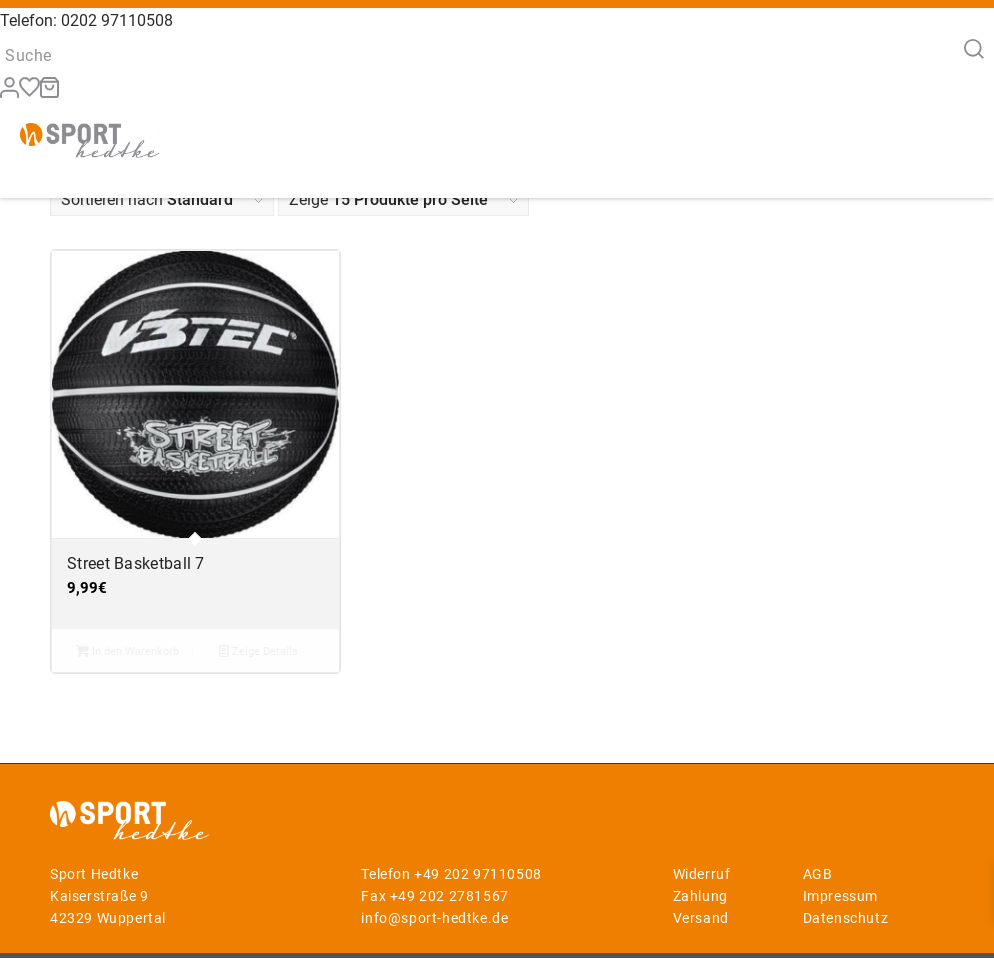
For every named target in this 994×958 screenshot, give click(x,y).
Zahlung (700, 896)
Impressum (840, 896)
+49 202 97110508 (478, 874)
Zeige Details (258, 651)
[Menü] (952, 150)
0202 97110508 (117, 20)
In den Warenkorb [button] (127, 651)
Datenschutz (846, 918)
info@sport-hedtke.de (434, 918)
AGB (818, 874)
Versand (701, 918)
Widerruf (702, 874)
